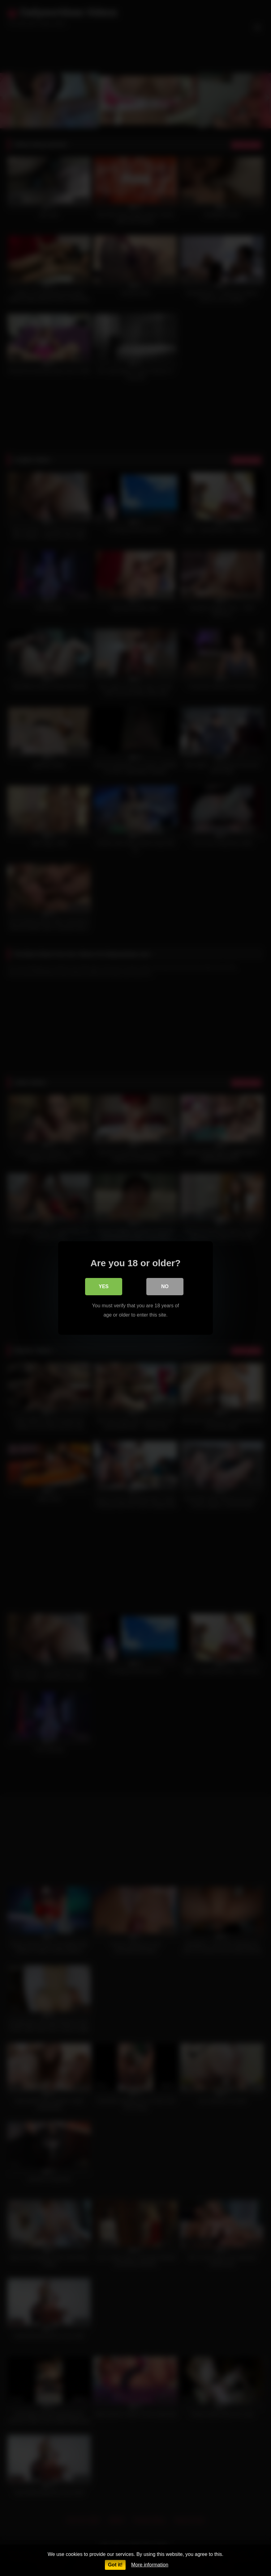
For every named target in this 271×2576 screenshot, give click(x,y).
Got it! (115, 2564)
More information (149, 2564)
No (165, 1286)
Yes (104, 1286)
